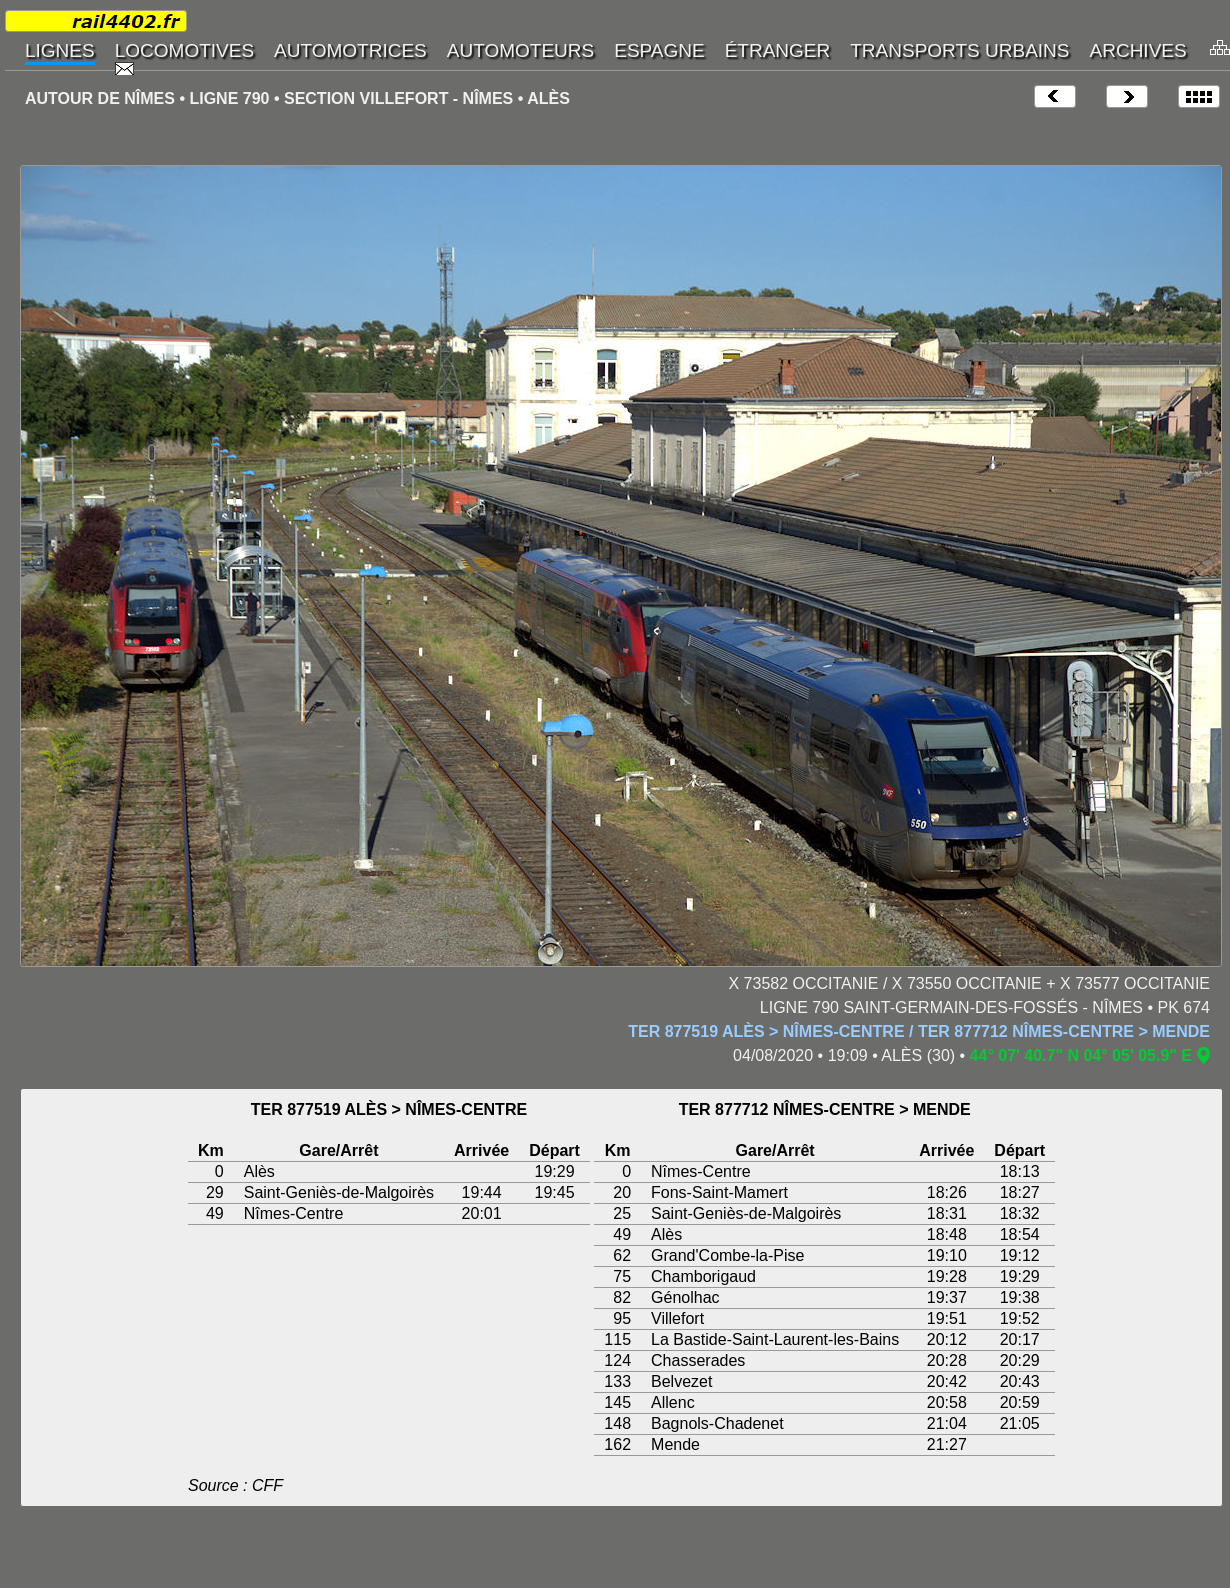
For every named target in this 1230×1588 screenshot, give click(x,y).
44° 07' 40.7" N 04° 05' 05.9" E (1081, 1055)
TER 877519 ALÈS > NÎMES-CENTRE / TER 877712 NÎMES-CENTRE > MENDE (919, 1031)
